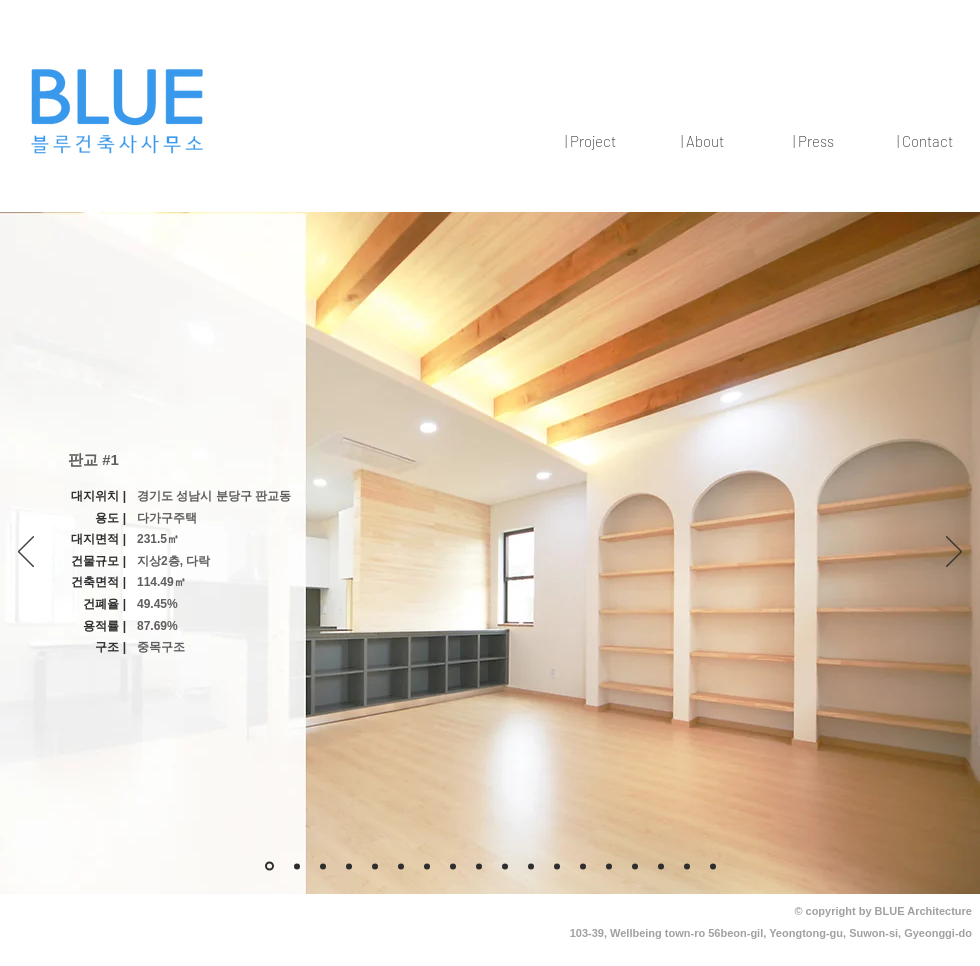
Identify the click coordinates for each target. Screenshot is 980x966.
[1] (687, 866)
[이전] (26, 553)
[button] (590, 141)
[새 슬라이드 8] (375, 866)
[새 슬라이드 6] (349, 866)
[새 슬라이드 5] (323, 866)
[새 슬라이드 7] (401, 866)
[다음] (954, 553)
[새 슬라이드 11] (479, 866)
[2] (713, 866)
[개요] (269, 866)
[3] (297, 866)
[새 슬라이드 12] (505, 866)
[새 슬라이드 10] (453, 866)
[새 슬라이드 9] (427, 866)
